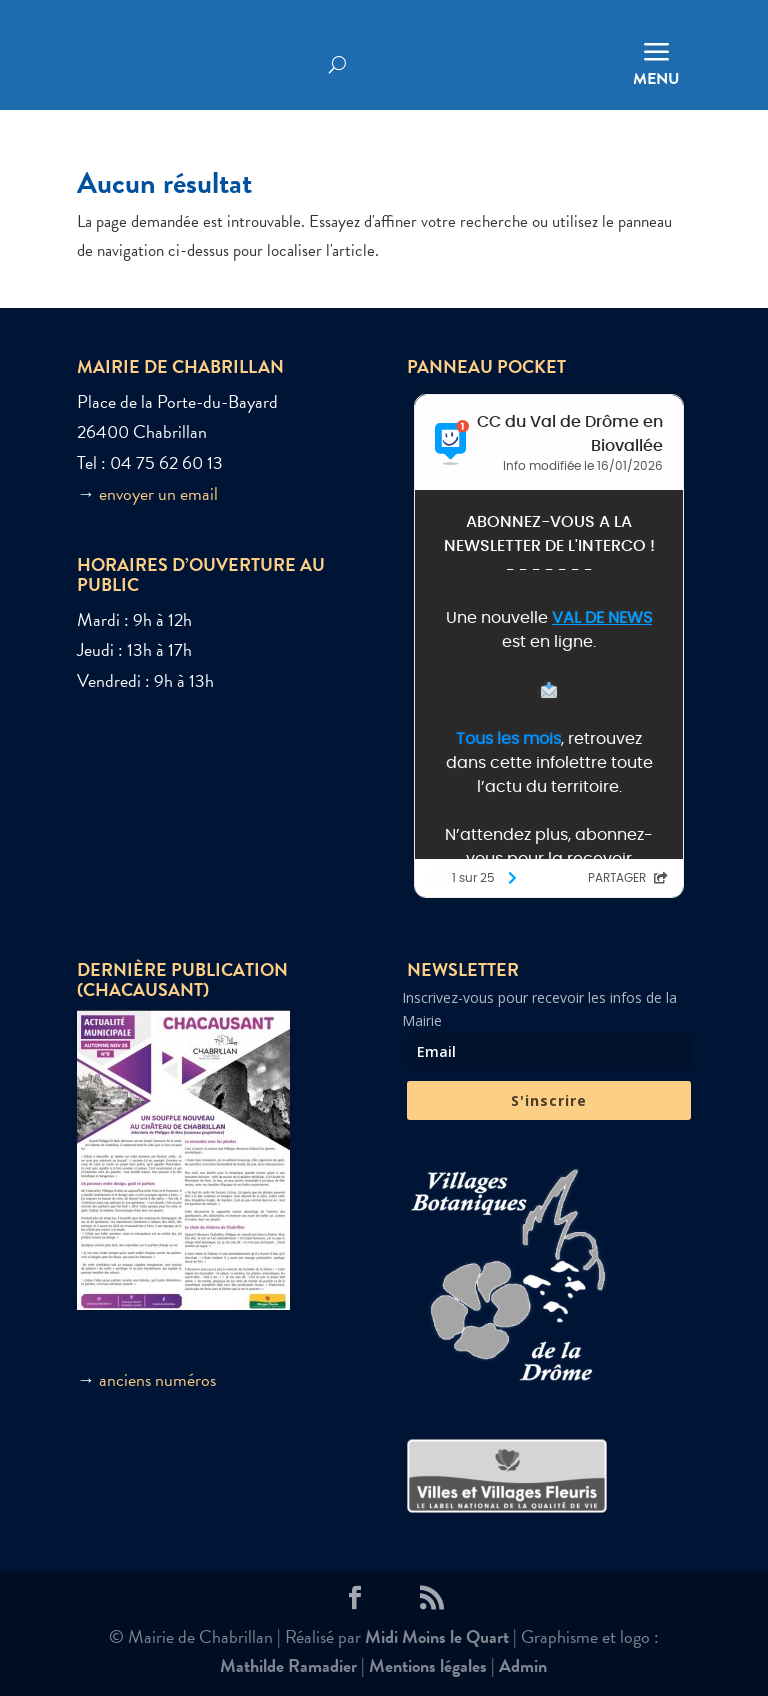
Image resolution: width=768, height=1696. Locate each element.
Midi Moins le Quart (437, 1636)
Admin (523, 1665)
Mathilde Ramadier (288, 1665)
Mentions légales (428, 1665)
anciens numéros (157, 1379)
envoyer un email (158, 493)
